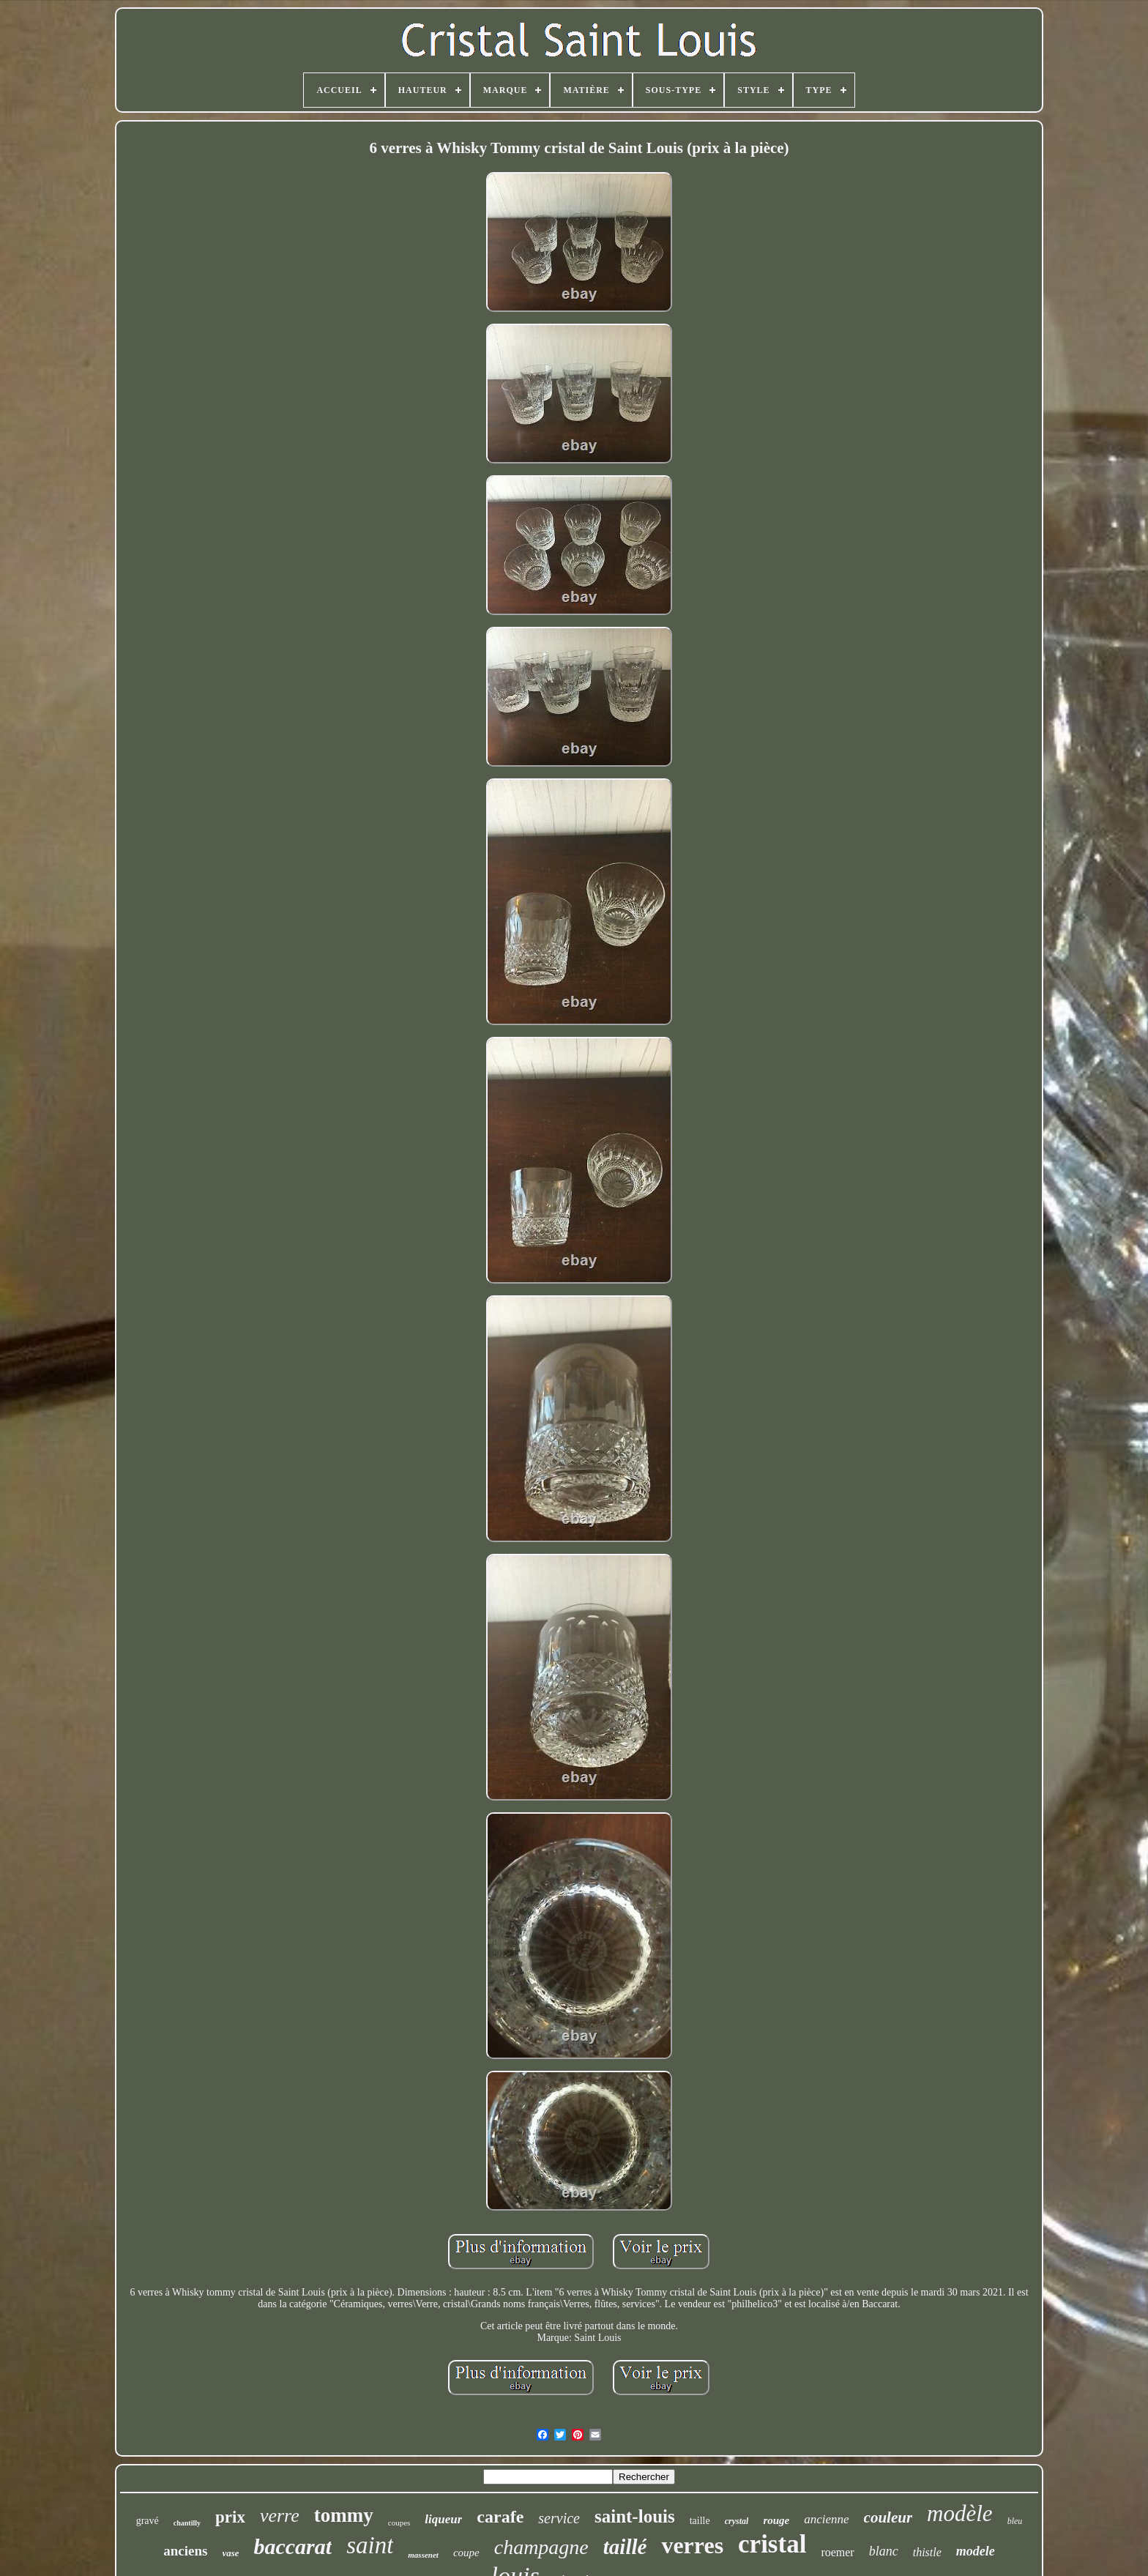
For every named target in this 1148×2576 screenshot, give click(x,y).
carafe (500, 2516)
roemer (837, 2552)
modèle (960, 2513)
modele (975, 2551)
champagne (541, 2547)
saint (369, 2545)
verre (279, 2515)
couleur (888, 2517)
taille (700, 2520)
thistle (927, 2552)
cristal (772, 2544)
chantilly (187, 2523)
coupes (399, 2522)
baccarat (292, 2546)
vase (230, 2552)
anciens (185, 2550)
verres (692, 2545)
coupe (466, 2552)
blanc (883, 2551)
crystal (737, 2521)
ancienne (826, 2519)
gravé (147, 2520)
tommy (343, 2515)
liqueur (443, 2519)
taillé (625, 2546)
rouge (776, 2520)
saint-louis (634, 2516)
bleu (1015, 2521)
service (559, 2518)
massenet (423, 2554)
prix (230, 2517)
